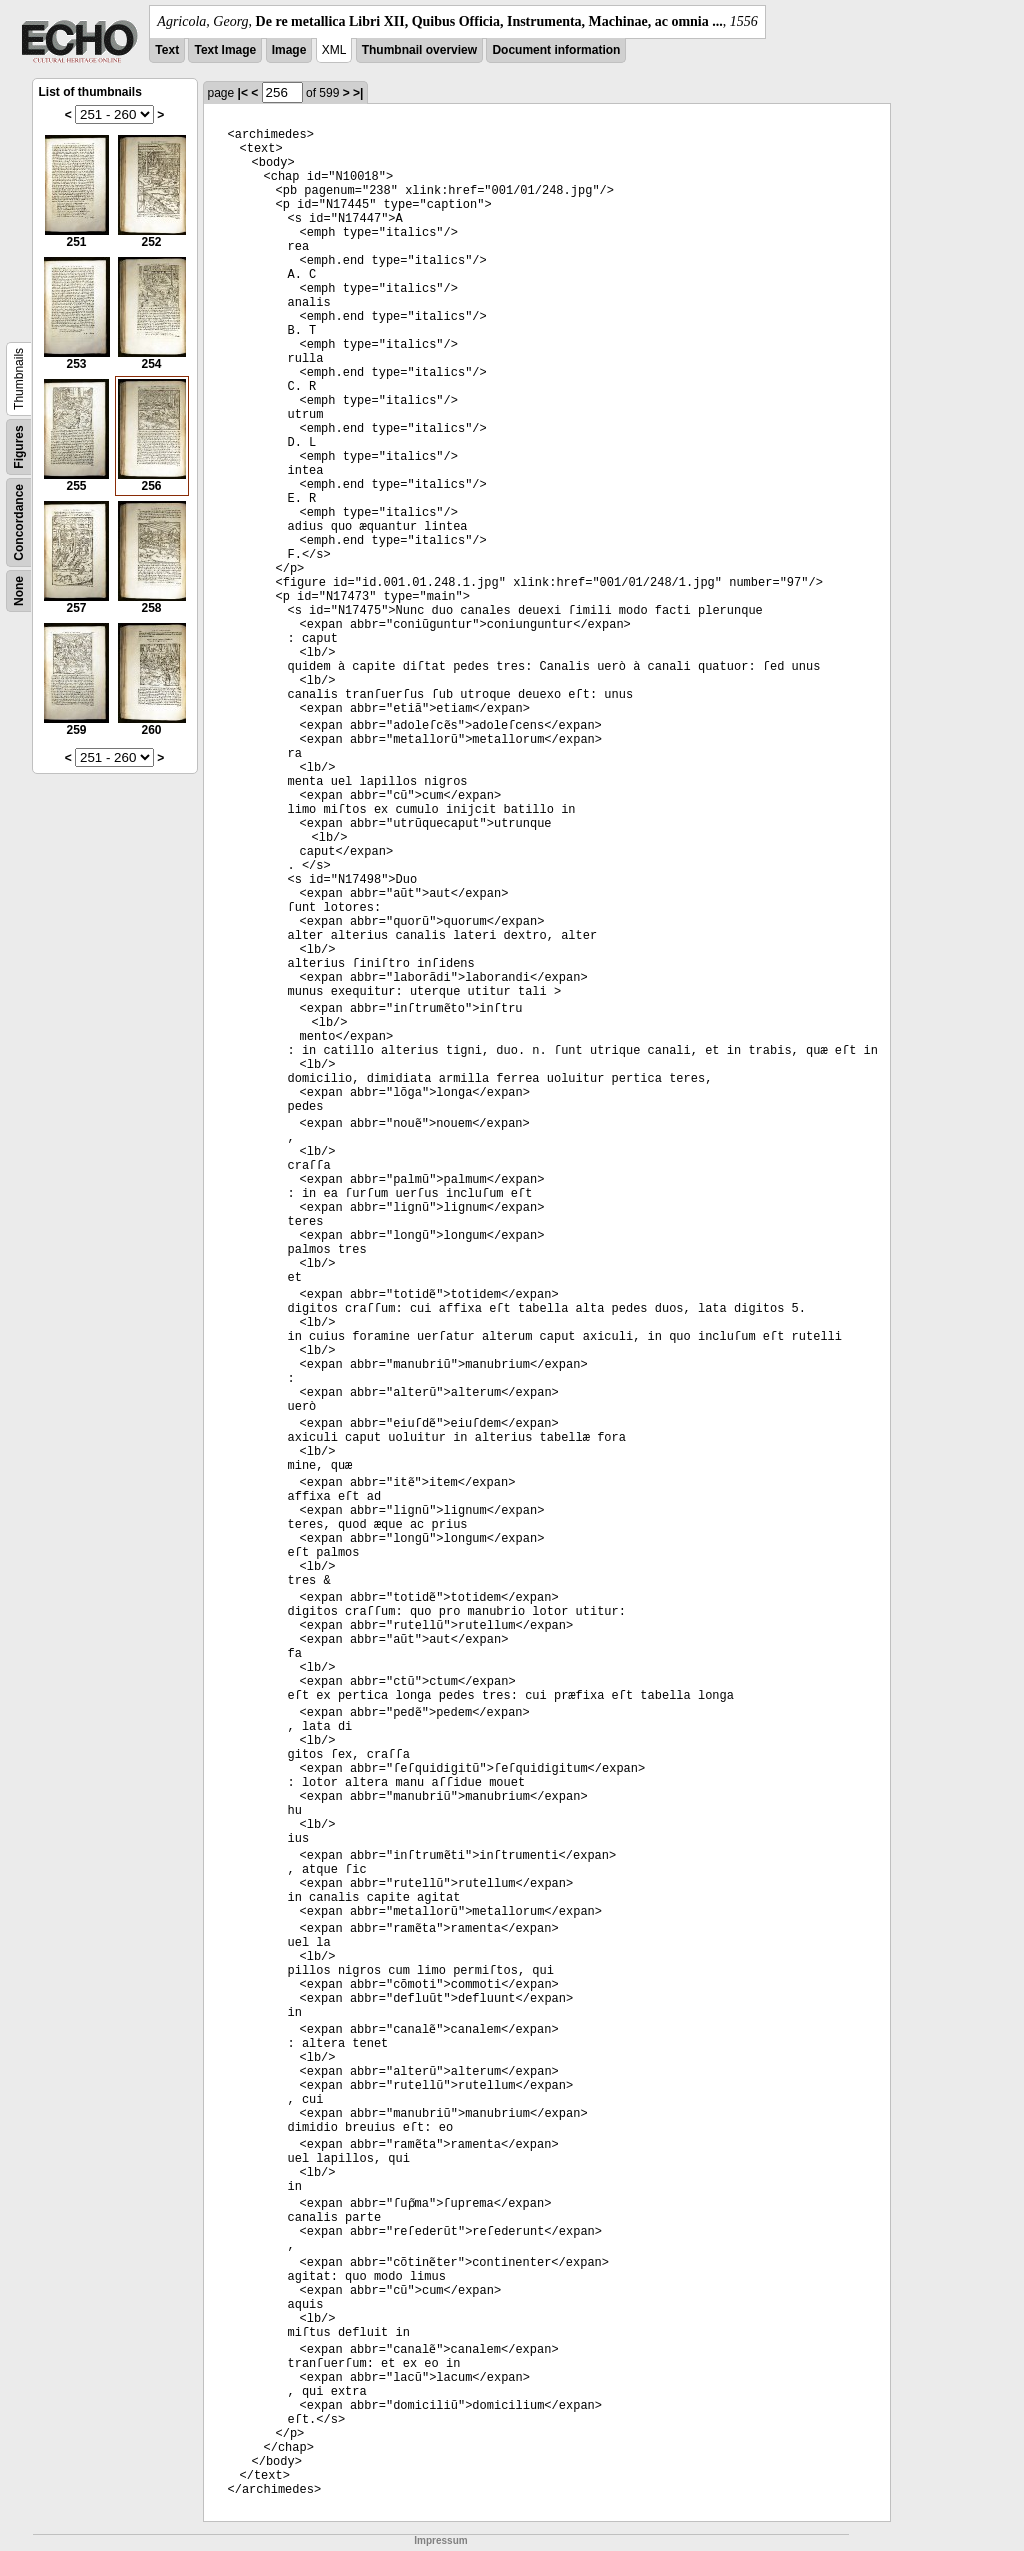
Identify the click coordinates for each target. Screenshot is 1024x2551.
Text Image (225, 50)
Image (289, 50)
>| (358, 93)
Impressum (440, 2540)
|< (243, 93)
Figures (19, 446)
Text (167, 50)
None (19, 591)
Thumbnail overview (419, 50)
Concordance (19, 522)
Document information (556, 50)
